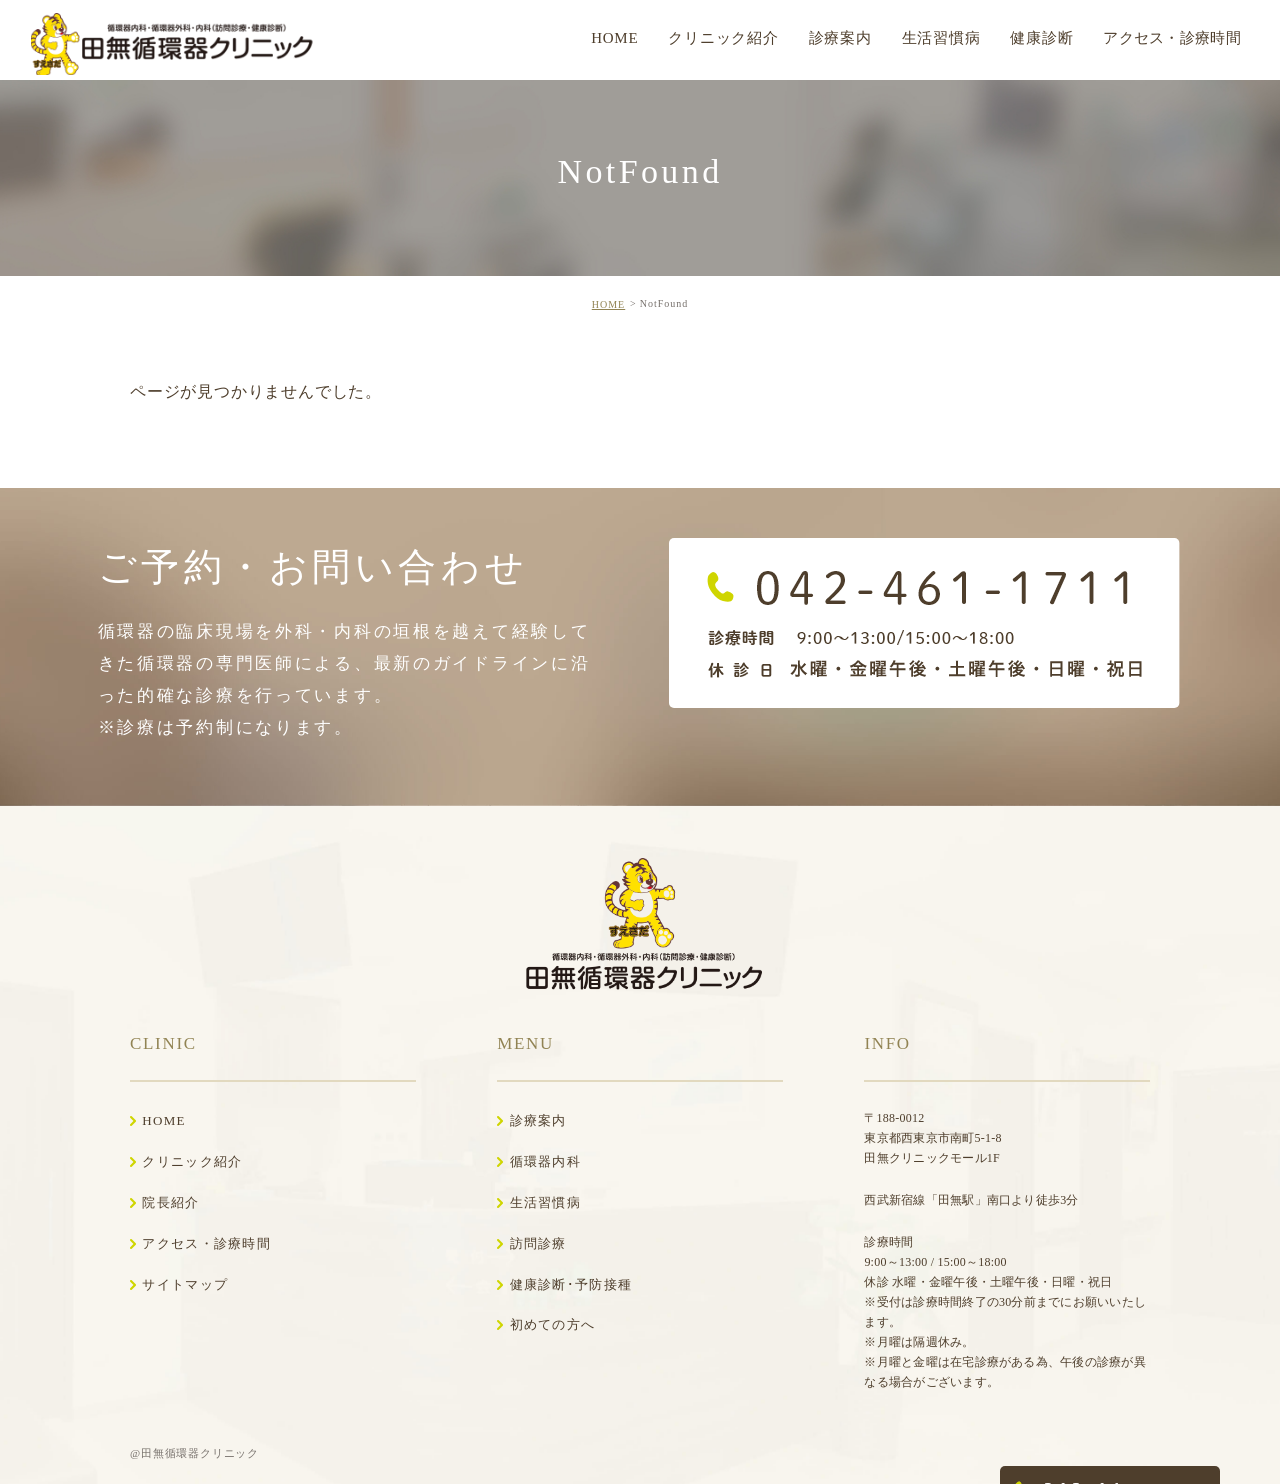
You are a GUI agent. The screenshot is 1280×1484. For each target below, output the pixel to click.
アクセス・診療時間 (206, 1243)
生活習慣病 (546, 1202)
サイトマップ (185, 1284)
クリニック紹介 (192, 1161)
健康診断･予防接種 (571, 1284)
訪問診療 (538, 1243)
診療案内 (538, 1120)
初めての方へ (553, 1324)
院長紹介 (170, 1202)
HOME (608, 304)
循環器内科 (546, 1161)
